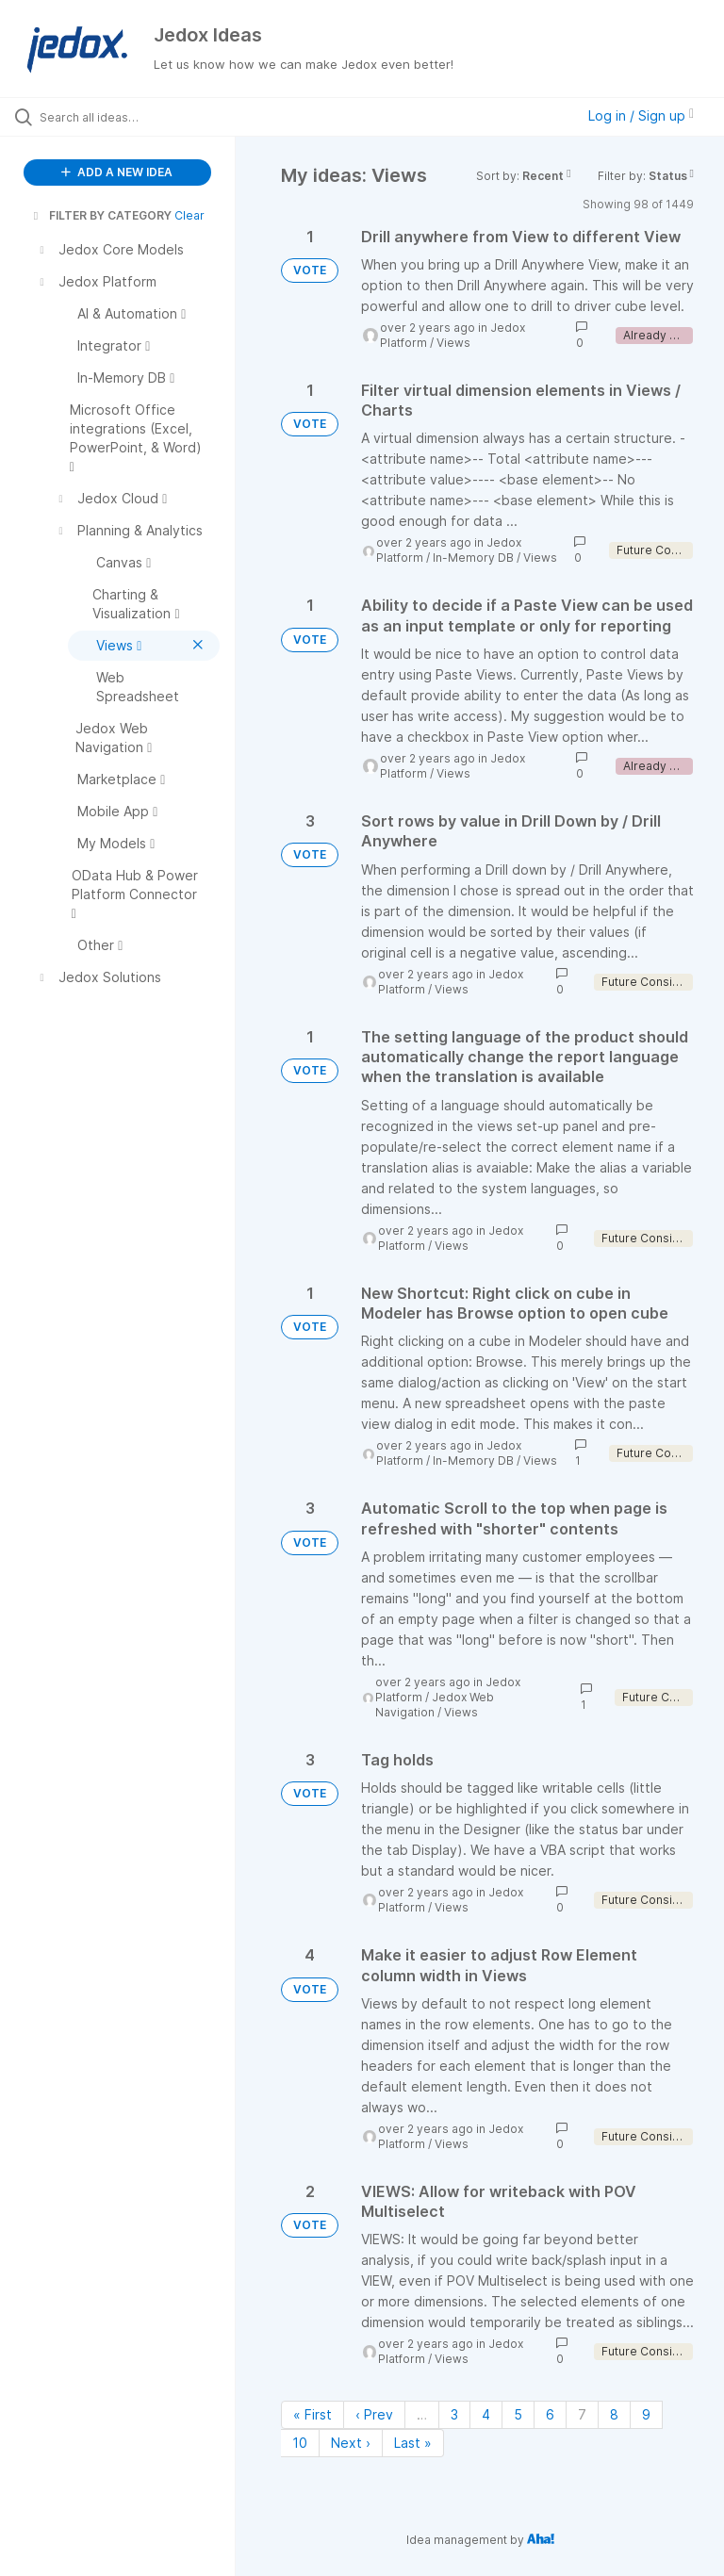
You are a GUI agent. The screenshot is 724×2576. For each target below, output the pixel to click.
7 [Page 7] (582, 2414)
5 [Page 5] (518, 2414)
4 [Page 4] (486, 2414)
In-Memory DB (473, 557)
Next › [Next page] (350, 2443)
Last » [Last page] (413, 2443)
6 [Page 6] (550, 2414)
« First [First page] (312, 2414)
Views (453, 343)
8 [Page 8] (614, 2414)
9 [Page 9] (646, 2414)
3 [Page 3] (454, 2414)
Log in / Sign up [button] (641, 115)
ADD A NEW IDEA (117, 172)
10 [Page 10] (299, 2443)
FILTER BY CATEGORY (101, 215)
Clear (189, 215)
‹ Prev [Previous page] (374, 2414)
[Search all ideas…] (127, 117)
